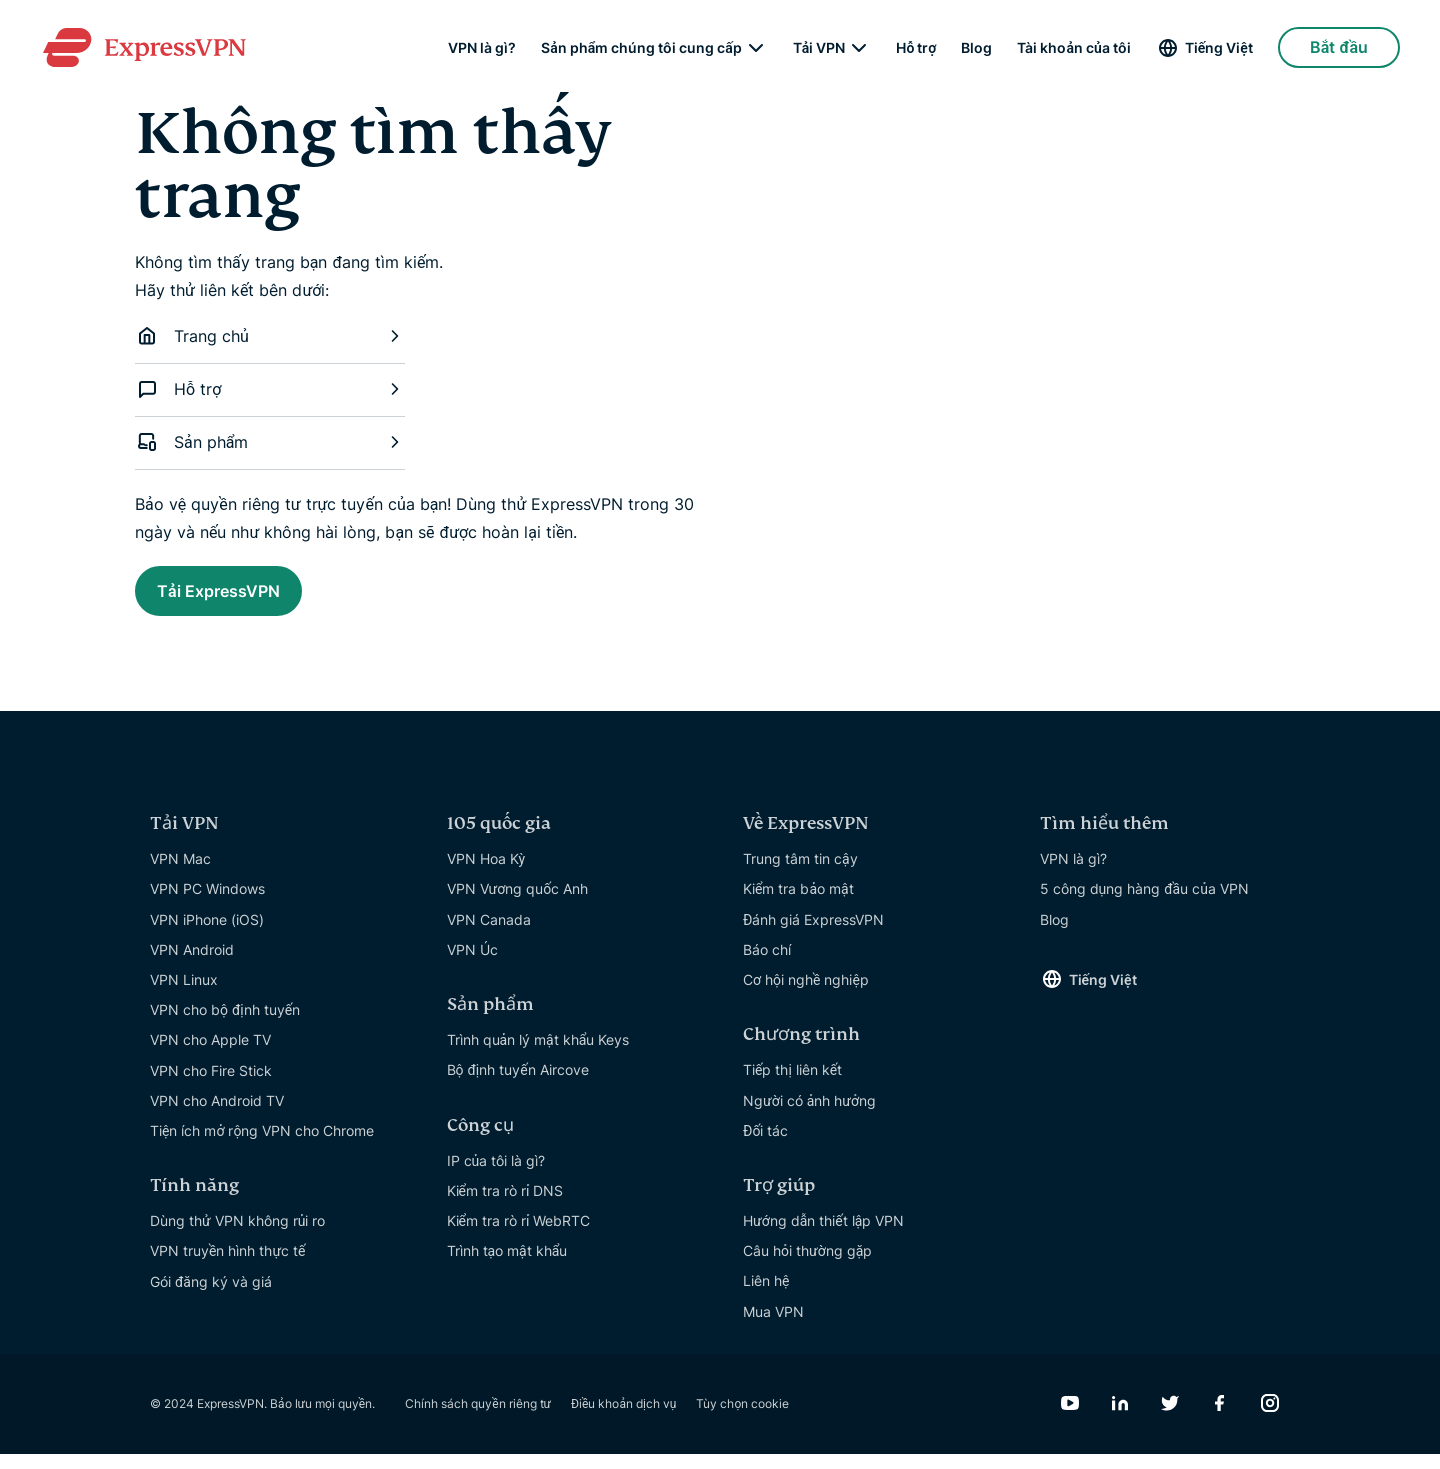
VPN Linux (184, 994)
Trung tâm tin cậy (800, 873)
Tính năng (194, 1200)
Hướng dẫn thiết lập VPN (823, 1235)
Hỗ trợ (916, 50)
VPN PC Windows (207, 903)
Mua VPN (773, 1326)
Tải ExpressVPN (248, 596)
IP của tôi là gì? (496, 1175)
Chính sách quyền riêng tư (478, 1418)
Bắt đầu (1339, 50)
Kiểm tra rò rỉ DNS (505, 1205)
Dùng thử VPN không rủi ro (237, 1235)
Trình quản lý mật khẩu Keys (538, 1054)
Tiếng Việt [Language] (1219, 49)
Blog (976, 50)
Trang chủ (270, 336)
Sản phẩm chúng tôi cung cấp (641, 50)
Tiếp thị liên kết (792, 1084)
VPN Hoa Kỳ (486, 873)
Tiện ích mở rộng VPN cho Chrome (262, 1145)
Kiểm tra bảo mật (798, 903)
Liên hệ (766, 1295)
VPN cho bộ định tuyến (225, 1024)
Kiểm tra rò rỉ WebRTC (519, 1235)
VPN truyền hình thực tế (228, 1265)
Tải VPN (819, 50)
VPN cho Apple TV (210, 1054)
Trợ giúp (779, 1200)
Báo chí (767, 964)
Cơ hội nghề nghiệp (806, 994)
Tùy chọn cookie (742, 1418)
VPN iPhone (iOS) (207, 934)
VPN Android (192, 964)
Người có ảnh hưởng (809, 1115)
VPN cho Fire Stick (211, 1085)
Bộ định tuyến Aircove (518, 1084)
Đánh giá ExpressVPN (813, 934)
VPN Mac (180, 873)
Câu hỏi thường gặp (807, 1265)
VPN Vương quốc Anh (518, 903)
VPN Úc (472, 964)
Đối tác (765, 1145)
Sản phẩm (270, 442)
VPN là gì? (482, 50)
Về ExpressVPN (806, 838)
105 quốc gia (499, 838)
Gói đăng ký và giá (211, 1296)
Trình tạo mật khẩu (507, 1265)
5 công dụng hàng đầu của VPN (1144, 903)
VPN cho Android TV (217, 1115)
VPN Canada (489, 934)
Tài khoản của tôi (1073, 50)
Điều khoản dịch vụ (623, 1418)
